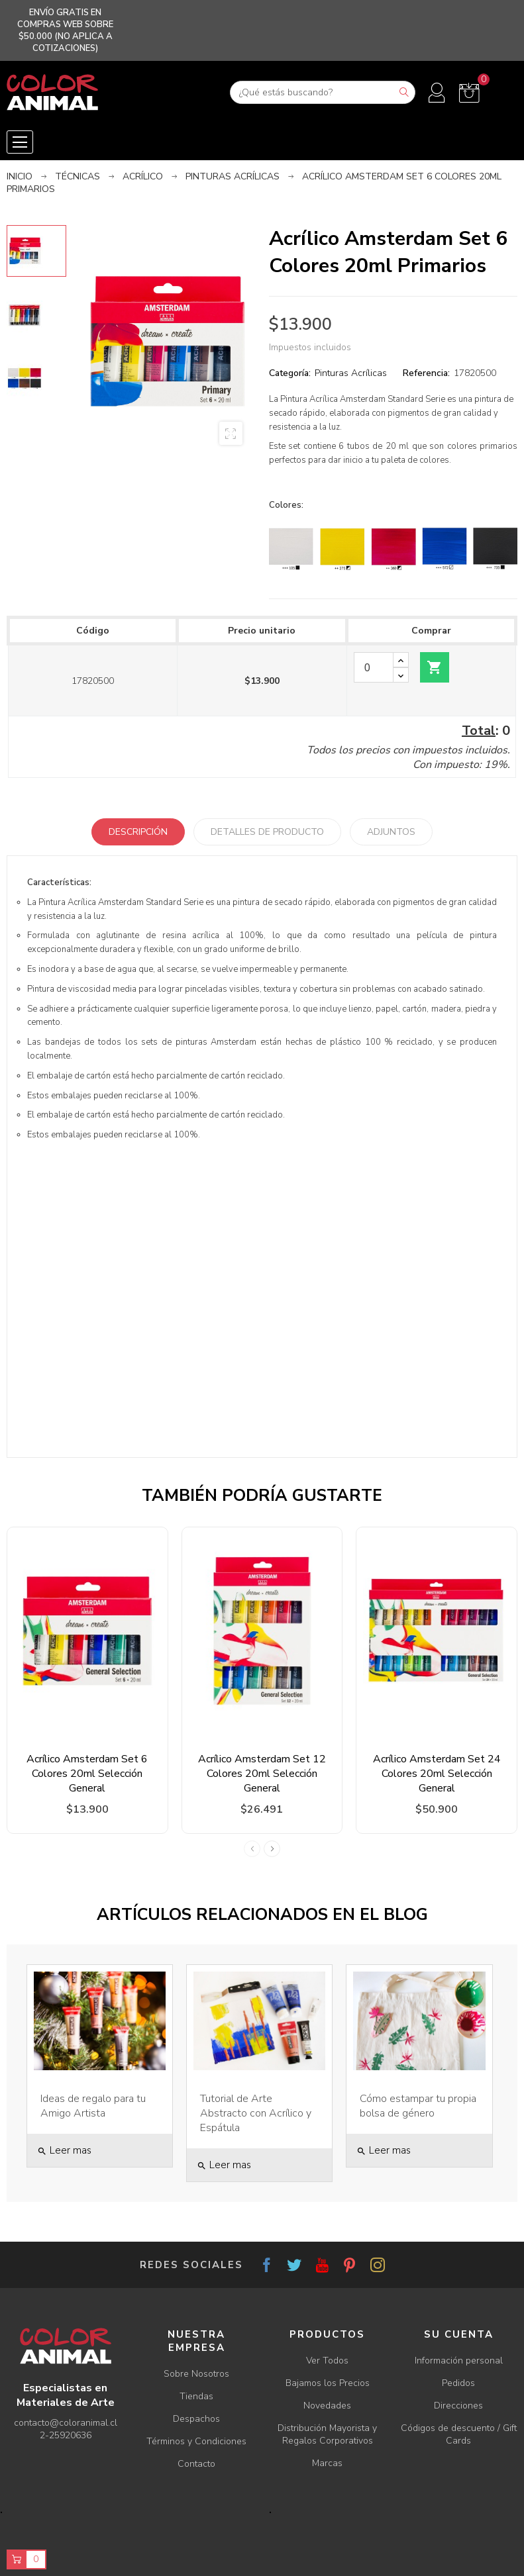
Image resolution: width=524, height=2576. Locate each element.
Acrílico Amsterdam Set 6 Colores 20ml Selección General (87, 1773)
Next (272, 1848)
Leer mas (64, 2150)
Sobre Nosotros (196, 2373)
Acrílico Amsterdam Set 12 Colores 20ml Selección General (262, 1773)
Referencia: (426, 373)
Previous (252, 1848)
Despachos (196, 2418)
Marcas (327, 2463)
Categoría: (290, 373)
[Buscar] (322, 92)
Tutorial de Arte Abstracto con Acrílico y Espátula (255, 2113)
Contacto (196, 2463)
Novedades (327, 2405)
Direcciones (458, 2405)
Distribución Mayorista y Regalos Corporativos (327, 2434)
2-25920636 (65, 2435)
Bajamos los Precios (328, 2383)
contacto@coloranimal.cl (65, 2422)
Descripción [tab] (138, 832)
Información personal (459, 2360)
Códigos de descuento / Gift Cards (459, 2434)
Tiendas (196, 2396)
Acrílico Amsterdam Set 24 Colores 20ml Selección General (437, 1773)
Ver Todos (327, 2360)
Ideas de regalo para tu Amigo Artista (93, 2106)
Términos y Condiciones (196, 2441)
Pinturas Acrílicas (351, 373)
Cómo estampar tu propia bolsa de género (418, 2106)
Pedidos (458, 2383)
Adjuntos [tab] (391, 832)
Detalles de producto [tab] (267, 832)
